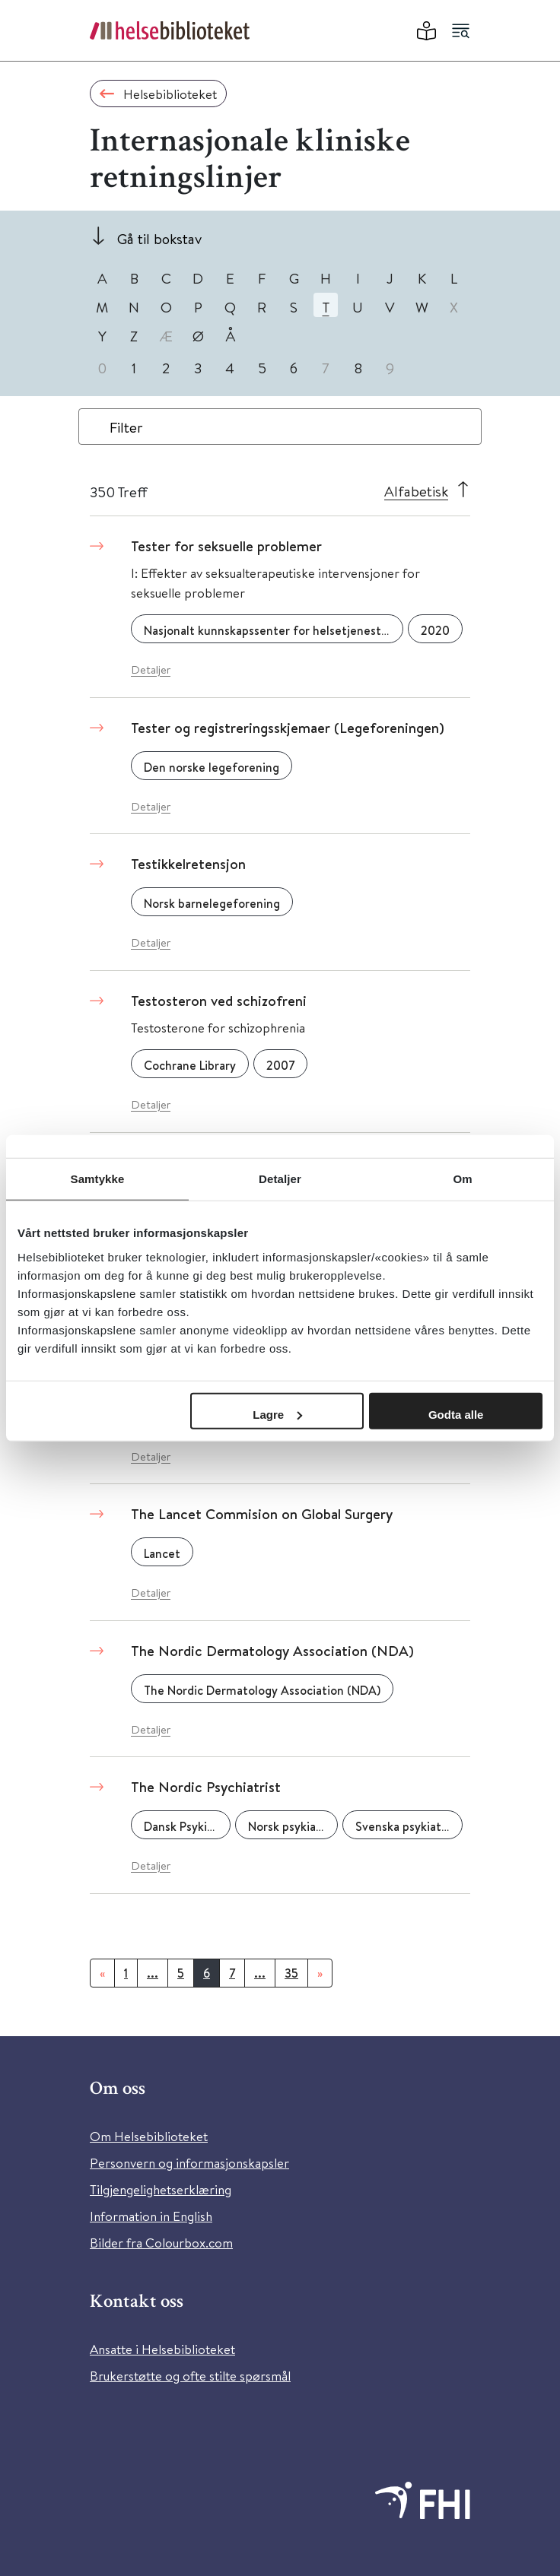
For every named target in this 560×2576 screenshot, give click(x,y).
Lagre (277, 1413)
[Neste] (319, 1973)
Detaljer (150, 669)
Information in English (151, 2216)
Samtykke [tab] (98, 1178)
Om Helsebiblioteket (149, 2136)
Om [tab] (462, 1178)
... (152, 1973)
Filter (126, 426)
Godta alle (456, 1413)
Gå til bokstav (159, 238)
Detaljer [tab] (280, 1178)
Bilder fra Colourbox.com (161, 2242)
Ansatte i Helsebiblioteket (162, 2349)
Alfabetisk (416, 490)
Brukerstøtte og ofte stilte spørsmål (190, 2375)
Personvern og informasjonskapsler (189, 2163)
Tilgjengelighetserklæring (160, 2189)
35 (291, 1973)
